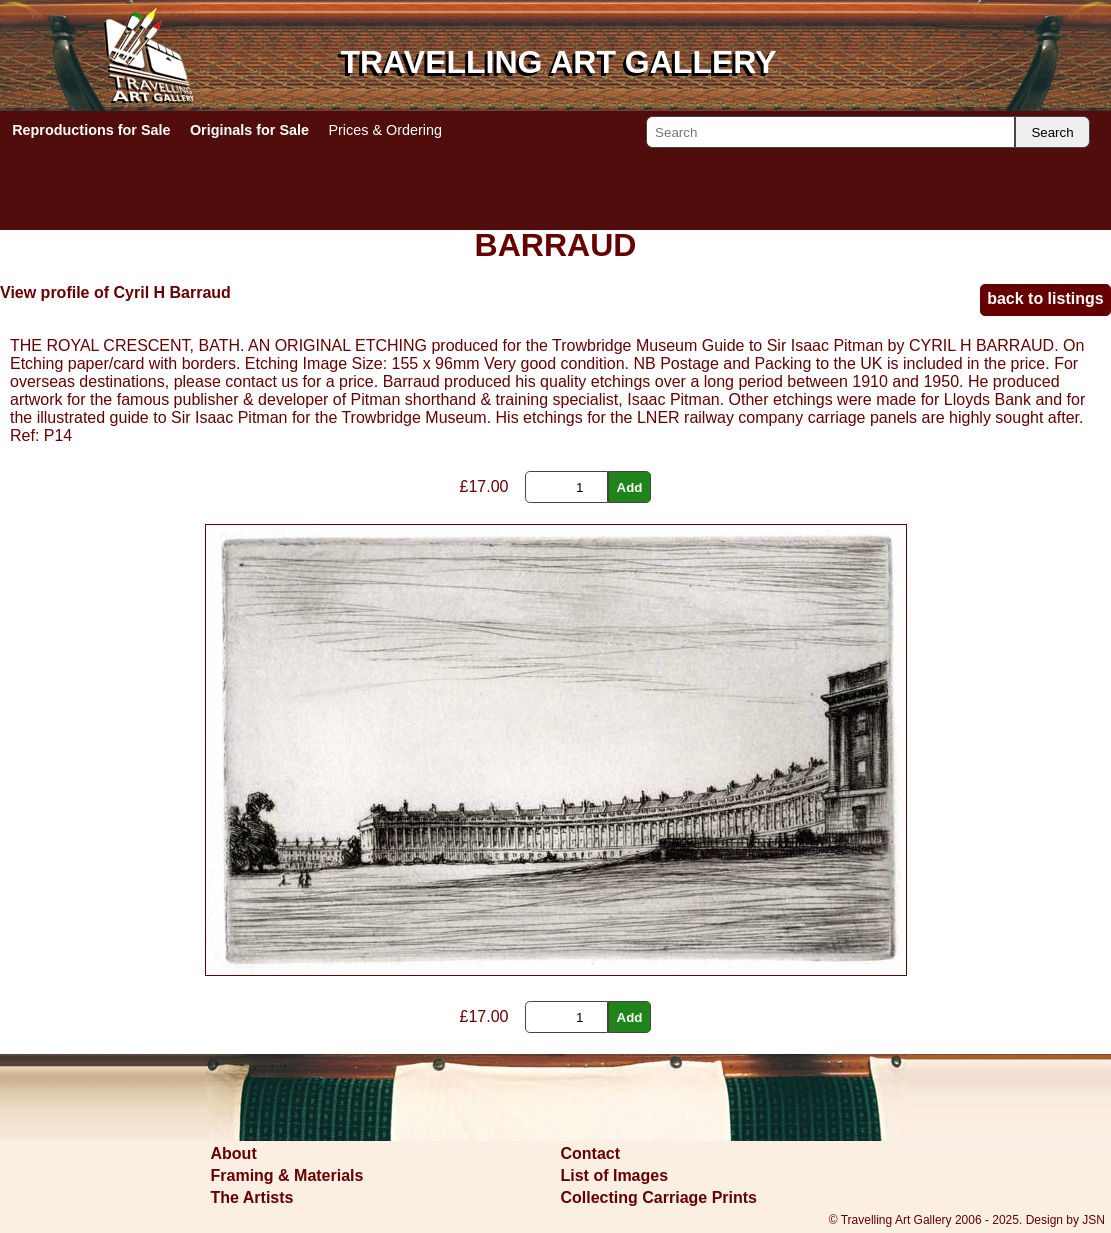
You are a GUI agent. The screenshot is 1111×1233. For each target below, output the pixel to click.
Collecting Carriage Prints (659, 1197)
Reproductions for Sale (91, 130)
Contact (591, 1153)
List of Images (615, 1175)
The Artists (252, 1197)
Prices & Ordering (385, 130)
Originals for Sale (249, 130)
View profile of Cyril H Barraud (115, 292)
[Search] (830, 132)
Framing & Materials (287, 1175)
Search (1052, 132)
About (234, 1153)
